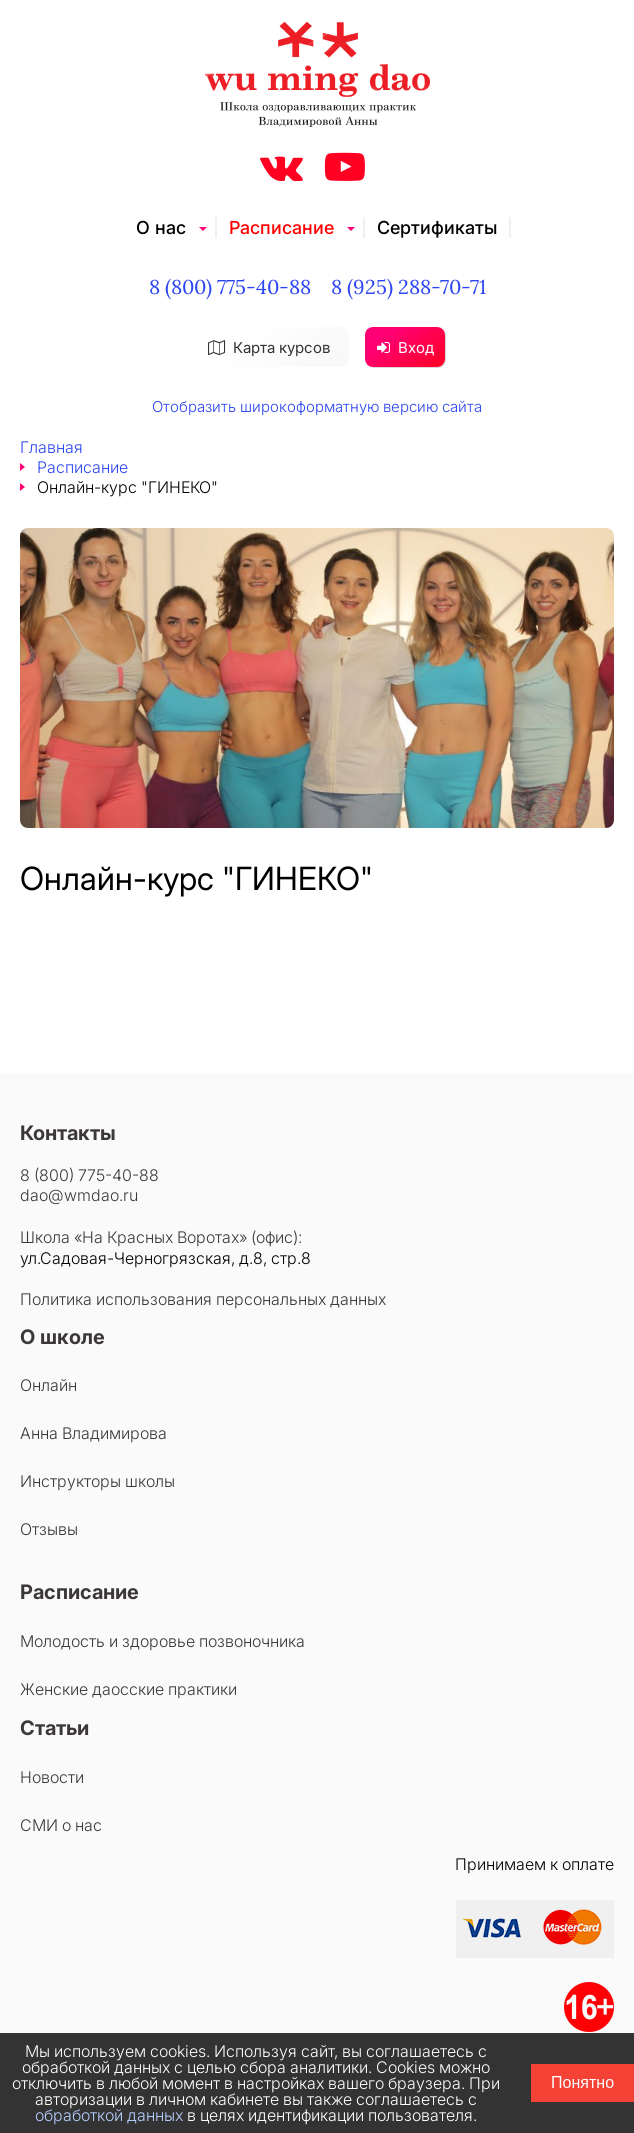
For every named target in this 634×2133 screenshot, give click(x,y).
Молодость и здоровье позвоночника (162, 1641)
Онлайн (48, 1385)
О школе (62, 1337)
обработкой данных (109, 2115)
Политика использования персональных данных (203, 1299)
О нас (161, 227)
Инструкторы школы (97, 1481)
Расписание (281, 227)
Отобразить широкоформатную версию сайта (317, 406)
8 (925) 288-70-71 (408, 286)
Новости (52, 1777)
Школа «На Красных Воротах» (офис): (161, 1237)
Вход (405, 347)
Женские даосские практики (128, 1689)
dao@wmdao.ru (79, 1195)
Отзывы (49, 1529)
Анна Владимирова (93, 1433)
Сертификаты (437, 227)
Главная (51, 447)
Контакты (68, 1133)
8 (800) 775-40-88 (230, 286)
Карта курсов (269, 347)
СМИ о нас (61, 1825)
